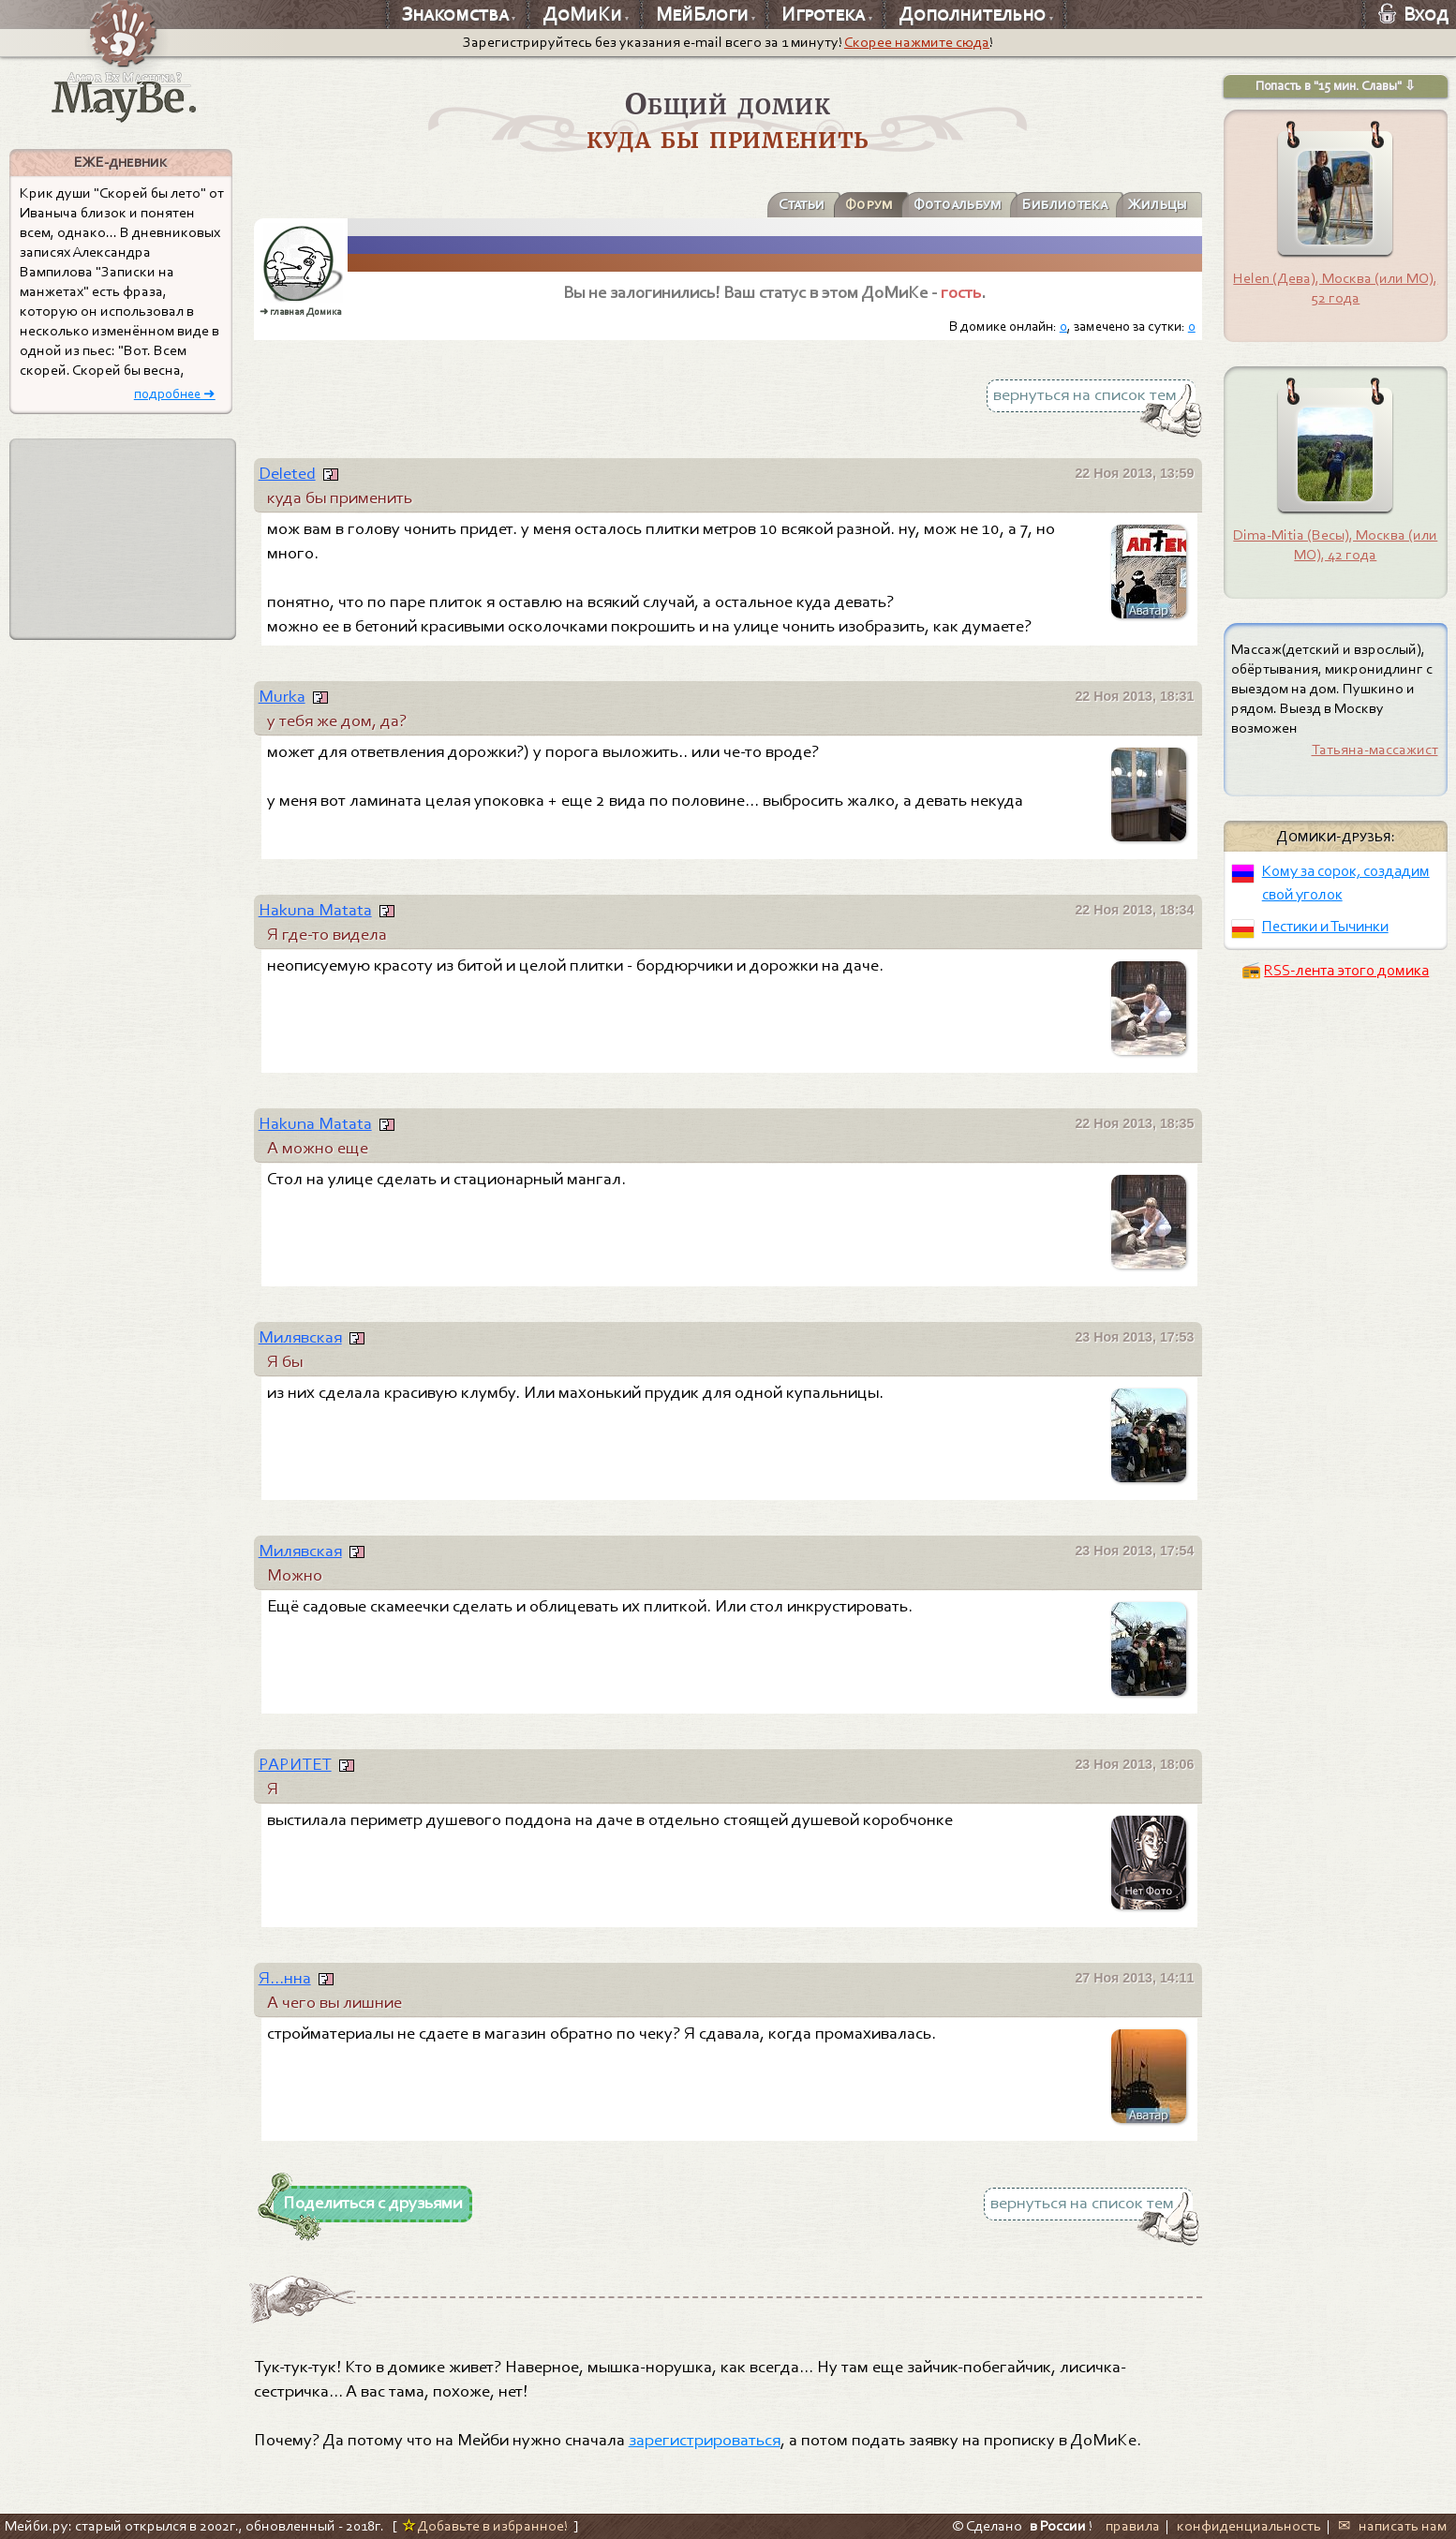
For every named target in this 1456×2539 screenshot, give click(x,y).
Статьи (780, 204)
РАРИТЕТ (295, 1764)
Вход (1413, 14)
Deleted (287, 473)
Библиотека (1057, 204)
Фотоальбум (944, 204)
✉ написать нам (1392, 2525)
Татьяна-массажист (1375, 749)
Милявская (300, 1337)
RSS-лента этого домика (1346, 970)
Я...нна (285, 1977)
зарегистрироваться (704, 2439)
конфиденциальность (1249, 2525)
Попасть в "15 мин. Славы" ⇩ (1335, 86)
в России (1058, 2525)
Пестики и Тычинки (1325, 926)
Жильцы (1155, 204)
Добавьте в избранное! (485, 2525)
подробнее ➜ (174, 393)
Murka (282, 696)
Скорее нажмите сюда (916, 42)
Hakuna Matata (315, 909)
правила (1133, 2525)
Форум (852, 204)
